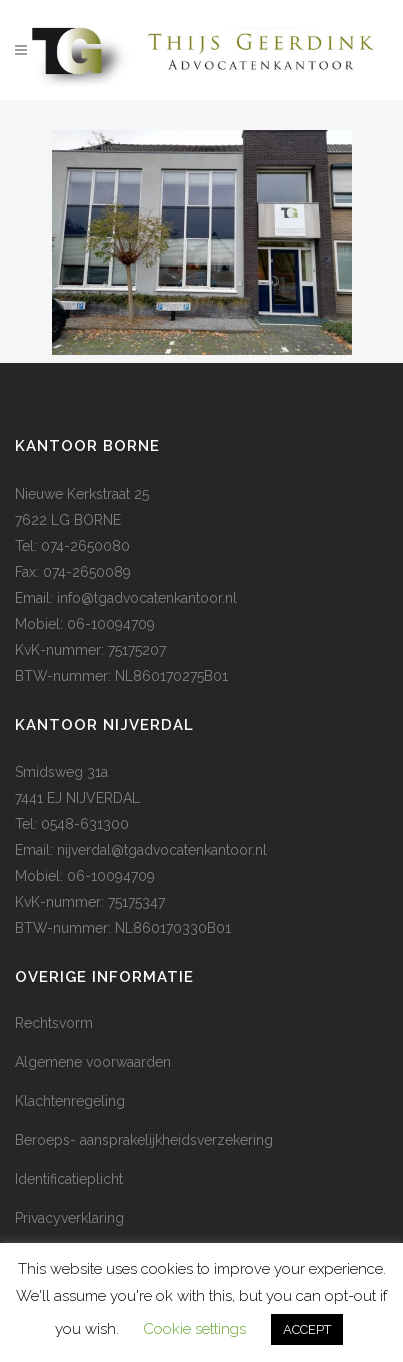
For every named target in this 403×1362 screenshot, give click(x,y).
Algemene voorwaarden (93, 1062)
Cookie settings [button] (194, 1329)
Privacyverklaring (69, 1218)
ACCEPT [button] (307, 1329)
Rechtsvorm (54, 1023)
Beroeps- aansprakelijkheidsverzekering (144, 1140)
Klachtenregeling (70, 1101)
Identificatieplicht (69, 1179)
